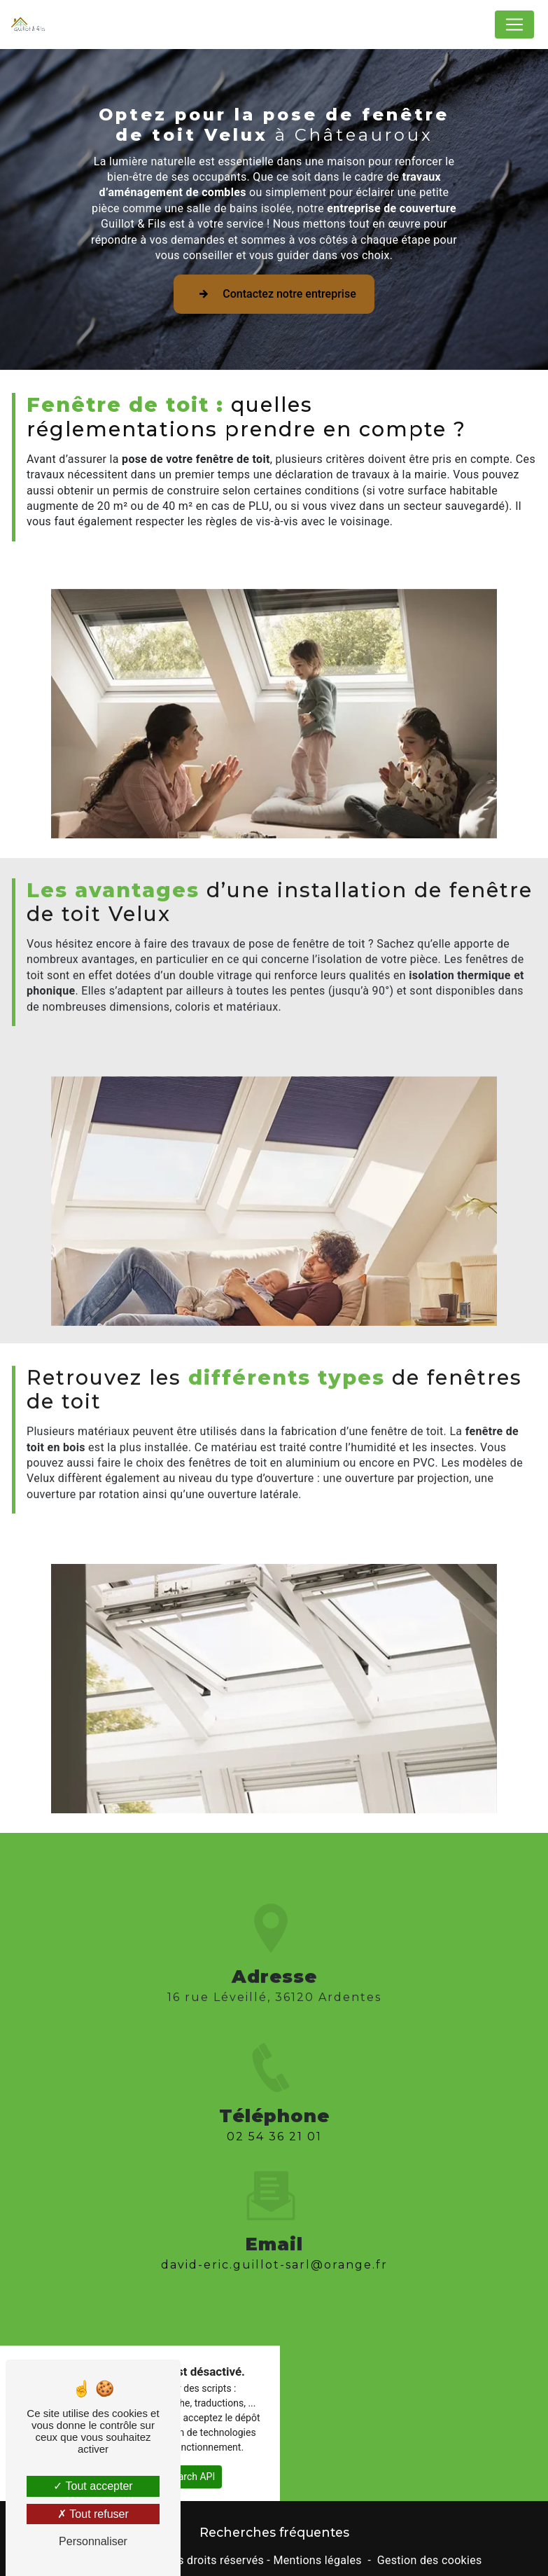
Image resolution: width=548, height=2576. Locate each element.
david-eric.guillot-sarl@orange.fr (274, 2234)
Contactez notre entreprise (274, 294)
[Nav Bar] (514, 25)
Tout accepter (92, 2486)
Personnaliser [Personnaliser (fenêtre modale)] (93, 2541)
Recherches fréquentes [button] (274, 2532)
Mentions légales (317, 2560)
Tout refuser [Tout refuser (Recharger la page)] (93, 2514)
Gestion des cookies (429, 2560)
